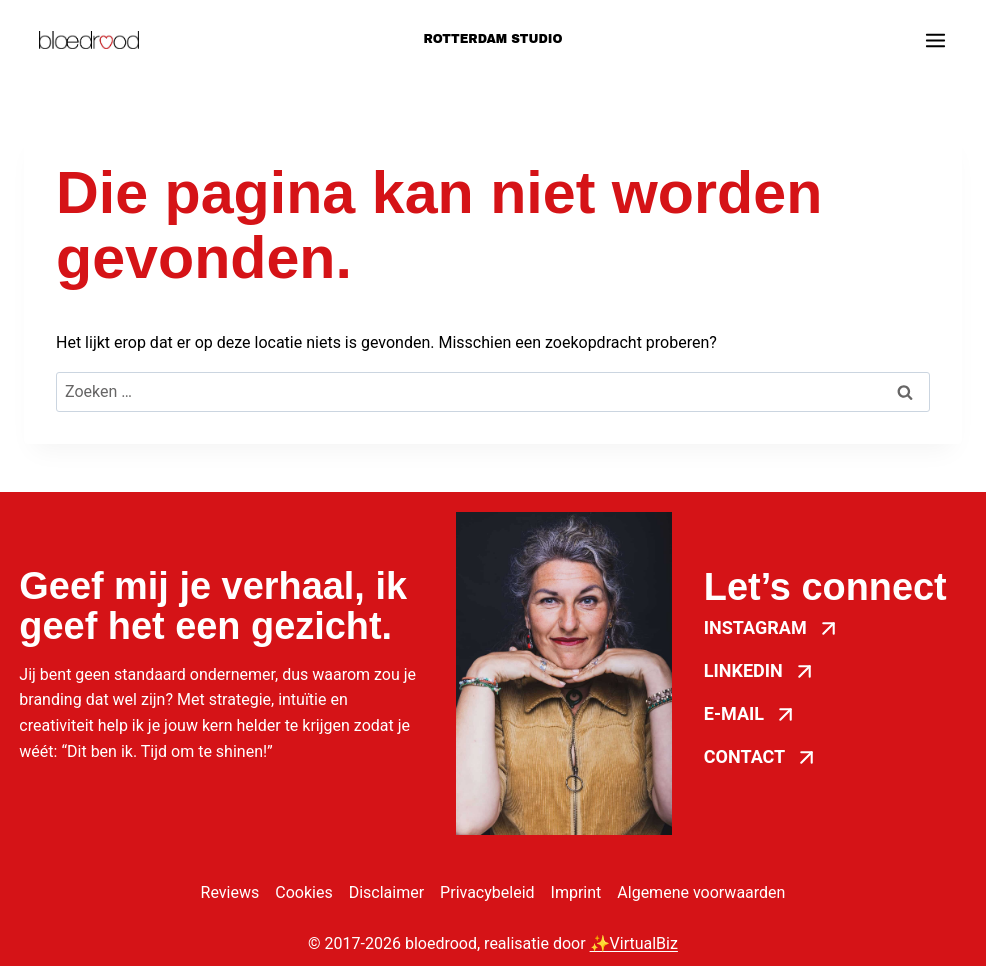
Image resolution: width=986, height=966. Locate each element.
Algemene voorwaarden (701, 892)
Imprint (576, 892)
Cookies (303, 892)
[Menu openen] (935, 40)
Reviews (230, 892)
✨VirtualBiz (634, 943)
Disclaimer (386, 892)
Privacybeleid (487, 892)
